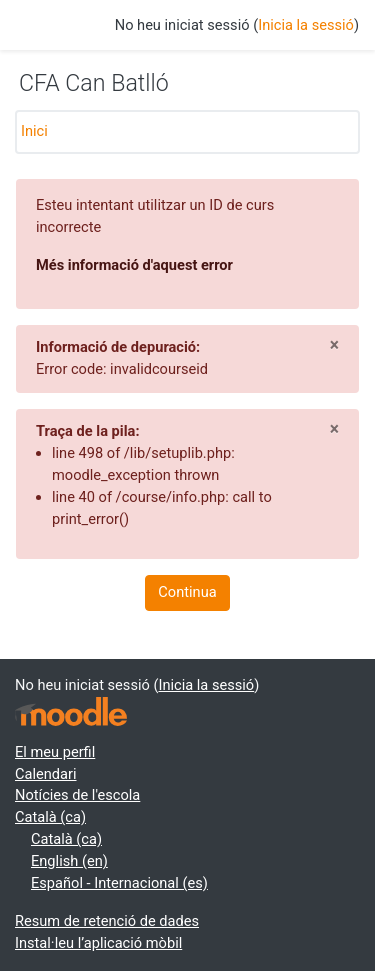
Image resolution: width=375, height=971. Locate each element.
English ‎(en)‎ (69, 861)
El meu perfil (55, 752)
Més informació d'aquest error (134, 265)
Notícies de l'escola (77, 795)
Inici (34, 131)
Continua (187, 592)
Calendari (46, 774)
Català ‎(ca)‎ (50, 817)
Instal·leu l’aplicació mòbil (98, 943)
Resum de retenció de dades (107, 921)
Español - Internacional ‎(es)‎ (119, 883)
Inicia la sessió (306, 25)
